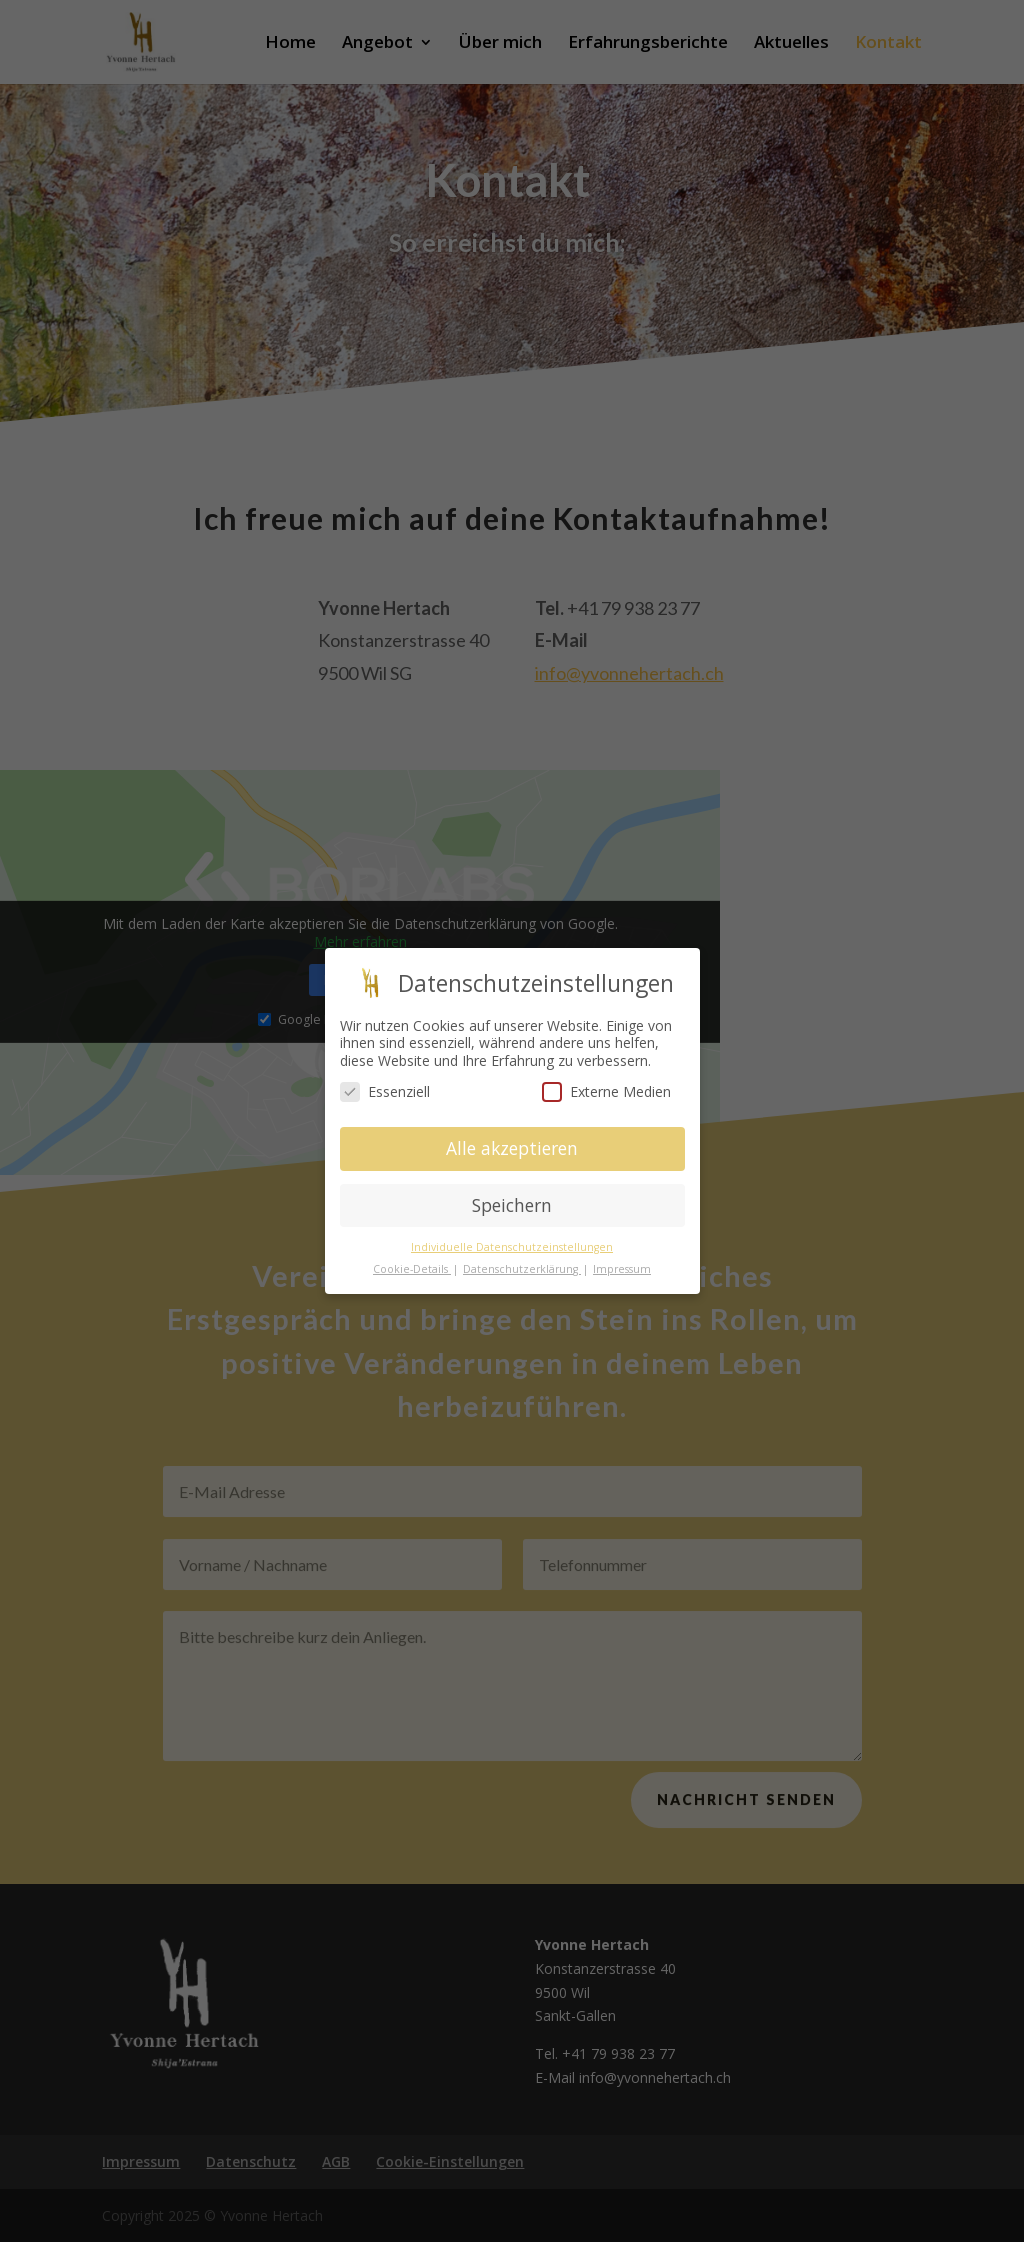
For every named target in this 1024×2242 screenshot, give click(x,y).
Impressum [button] (622, 1269)
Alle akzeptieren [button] (512, 1147)
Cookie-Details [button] (412, 1269)
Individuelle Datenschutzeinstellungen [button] (512, 1246)
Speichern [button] (512, 1204)
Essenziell (385, 1091)
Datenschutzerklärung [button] (522, 1269)
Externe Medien (606, 1091)
